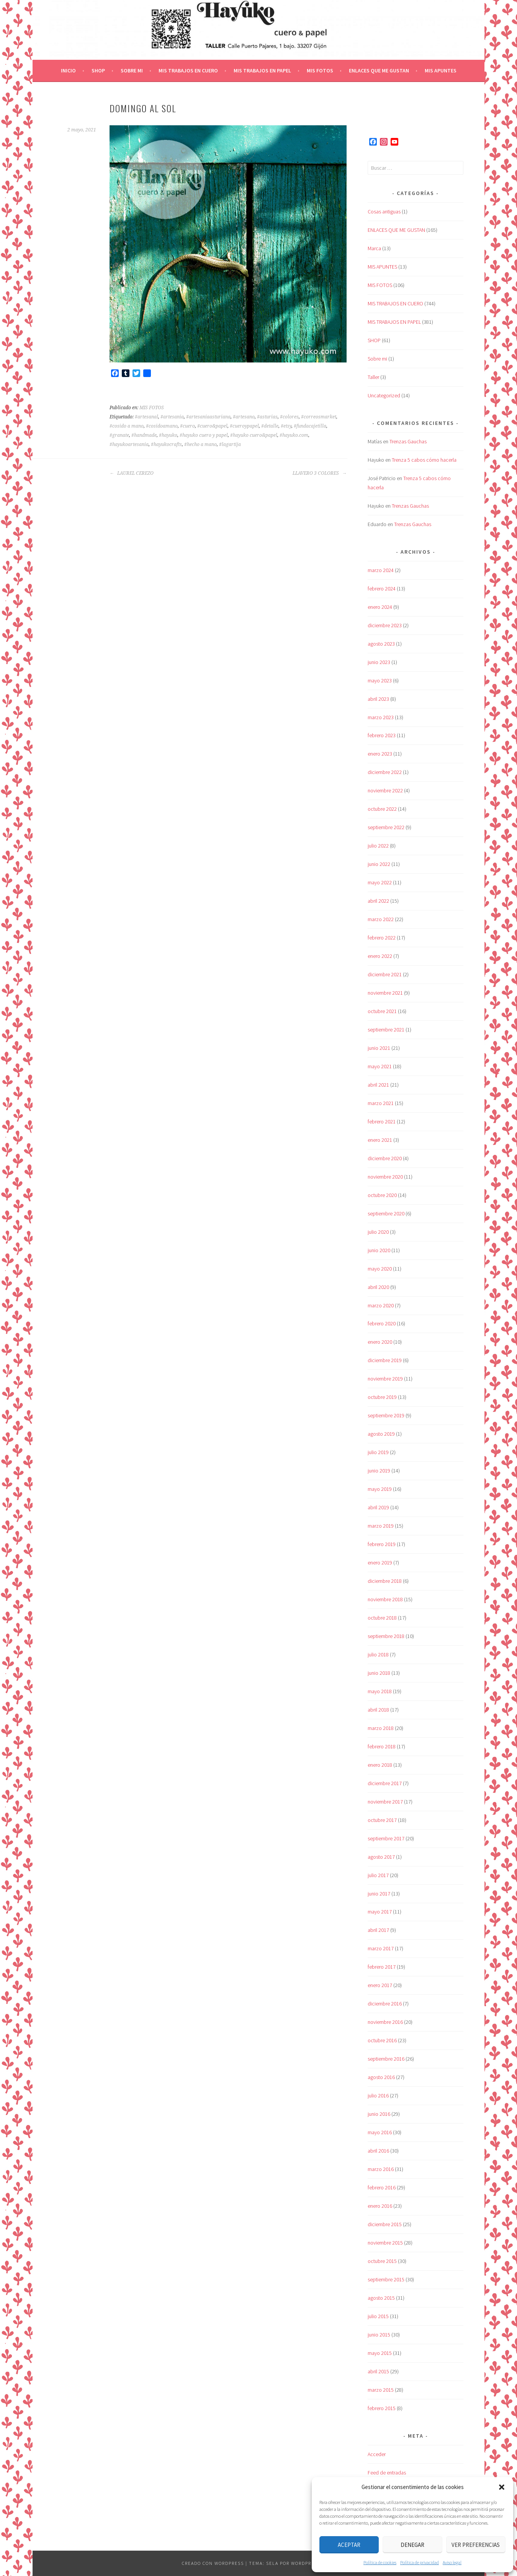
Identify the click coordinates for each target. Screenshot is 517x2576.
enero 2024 (380, 606)
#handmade (144, 435)
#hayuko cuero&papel (253, 435)
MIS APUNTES (440, 70)
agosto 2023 (381, 643)
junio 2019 (379, 1470)
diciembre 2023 (385, 625)
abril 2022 (378, 900)
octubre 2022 (382, 808)
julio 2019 (378, 1452)
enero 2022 (380, 956)
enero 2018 (380, 1764)
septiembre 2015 (386, 2279)
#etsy (286, 426)
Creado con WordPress (213, 2563)
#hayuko (168, 435)
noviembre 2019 (385, 1378)
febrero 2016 (382, 2187)
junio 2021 (379, 1048)
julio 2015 (378, 2316)
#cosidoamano (162, 426)
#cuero (187, 426)
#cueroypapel (244, 426)
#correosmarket (318, 417)
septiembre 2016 (386, 2058)
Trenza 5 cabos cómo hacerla (424, 459)
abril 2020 (378, 1287)
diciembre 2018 (385, 1580)
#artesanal (146, 417)
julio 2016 (378, 2095)
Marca (374, 248)
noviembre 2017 (385, 1801)
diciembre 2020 (385, 1158)
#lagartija (230, 444)
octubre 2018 (382, 1617)
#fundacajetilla (310, 426)
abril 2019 (378, 1507)
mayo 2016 (380, 2132)
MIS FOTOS (320, 70)
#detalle (269, 426)
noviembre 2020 (385, 1176)
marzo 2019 (381, 1525)
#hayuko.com (294, 435)
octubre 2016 (382, 2040)
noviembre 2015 (385, 2242)
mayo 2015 (380, 2353)
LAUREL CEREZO (132, 473)
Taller (373, 377)
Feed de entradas (387, 2472)
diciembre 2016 (385, 2003)
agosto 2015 (381, 2297)
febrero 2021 (382, 1121)
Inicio (68, 70)
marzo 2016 (381, 2169)
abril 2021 (378, 1084)
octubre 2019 (382, 1397)
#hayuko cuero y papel (204, 435)
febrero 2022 (382, 937)
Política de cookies (379, 2562)
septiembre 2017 (386, 1838)
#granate (119, 435)
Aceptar (349, 2544)
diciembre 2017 (385, 1783)
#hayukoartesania (129, 444)
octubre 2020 (382, 1195)
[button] (502, 2487)
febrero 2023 (382, 735)
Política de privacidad (419, 2562)
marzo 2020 (381, 1305)
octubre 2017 (382, 1820)
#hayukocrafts (166, 444)
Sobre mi (132, 70)
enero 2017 (380, 1985)
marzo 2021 (381, 1103)
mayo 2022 (380, 882)
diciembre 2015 (385, 2224)
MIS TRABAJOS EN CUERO (188, 70)
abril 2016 (378, 2150)
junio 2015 (379, 2334)
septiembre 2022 (386, 827)
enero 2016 (380, 2205)
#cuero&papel (212, 426)
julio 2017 (378, 1875)
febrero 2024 (382, 588)
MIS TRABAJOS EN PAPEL (262, 70)
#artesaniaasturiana (208, 417)
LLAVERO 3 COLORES (320, 473)
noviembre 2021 (385, 992)
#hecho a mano (200, 444)
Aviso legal (452, 2562)
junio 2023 (379, 662)
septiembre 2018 (386, 1636)
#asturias (267, 417)
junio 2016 (379, 2113)
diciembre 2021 (385, 974)
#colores (289, 417)
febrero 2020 (382, 1323)
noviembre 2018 (385, 1599)
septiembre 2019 (386, 1415)
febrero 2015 (382, 2408)
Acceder (377, 2454)
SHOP (98, 70)
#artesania (172, 417)
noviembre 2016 (385, 2021)
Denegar (412, 2544)
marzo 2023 (381, 717)
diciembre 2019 (385, 1360)
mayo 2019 (380, 1489)
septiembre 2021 (386, 1029)
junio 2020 (379, 1250)
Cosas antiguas (384, 211)
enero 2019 (380, 1562)
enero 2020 (380, 1341)
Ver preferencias (476, 2544)
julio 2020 (378, 1231)
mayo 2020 (380, 1268)
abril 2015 (378, 2371)
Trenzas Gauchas (408, 441)
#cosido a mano (127, 426)
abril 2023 (378, 698)
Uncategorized (384, 395)
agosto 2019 (381, 1433)
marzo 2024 (381, 570)
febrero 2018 (382, 1746)
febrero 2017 (382, 1966)
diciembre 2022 (385, 772)
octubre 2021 (382, 1011)
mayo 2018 (380, 1691)
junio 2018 (379, 1672)
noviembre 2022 (385, 790)
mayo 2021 (380, 1066)
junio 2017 (379, 1893)
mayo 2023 (380, 680)
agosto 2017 (381, 1856)
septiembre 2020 (386, 1213)
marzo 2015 (381, 2389)
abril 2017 (378, 1930)
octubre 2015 (382, 2261)
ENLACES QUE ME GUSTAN (379, 70)
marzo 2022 (381, 919)
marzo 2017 (381, 1948)
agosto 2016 (381, 2077)
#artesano (244, 417)
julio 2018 (378, 1654)
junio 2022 (379, 864)
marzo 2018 (381, 1728)
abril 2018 (378, 1709)
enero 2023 (380, 753)
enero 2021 (380, 1139)
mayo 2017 (380, 1911)
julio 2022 (378, 845)
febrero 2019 (382, 1544)
